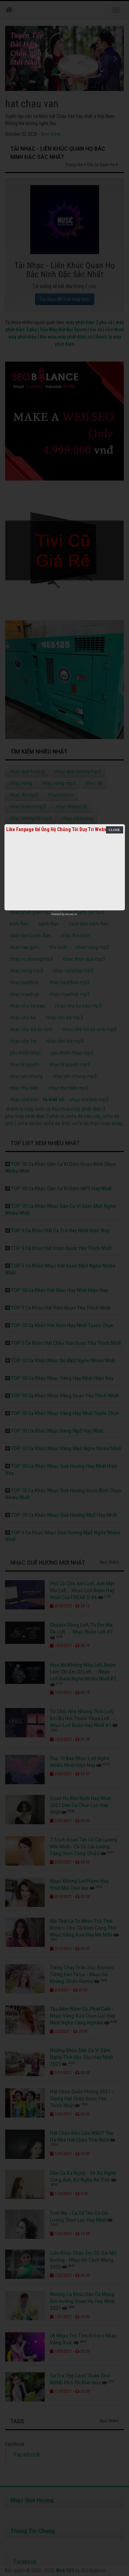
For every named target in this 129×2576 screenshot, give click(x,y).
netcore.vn (71, 914)
